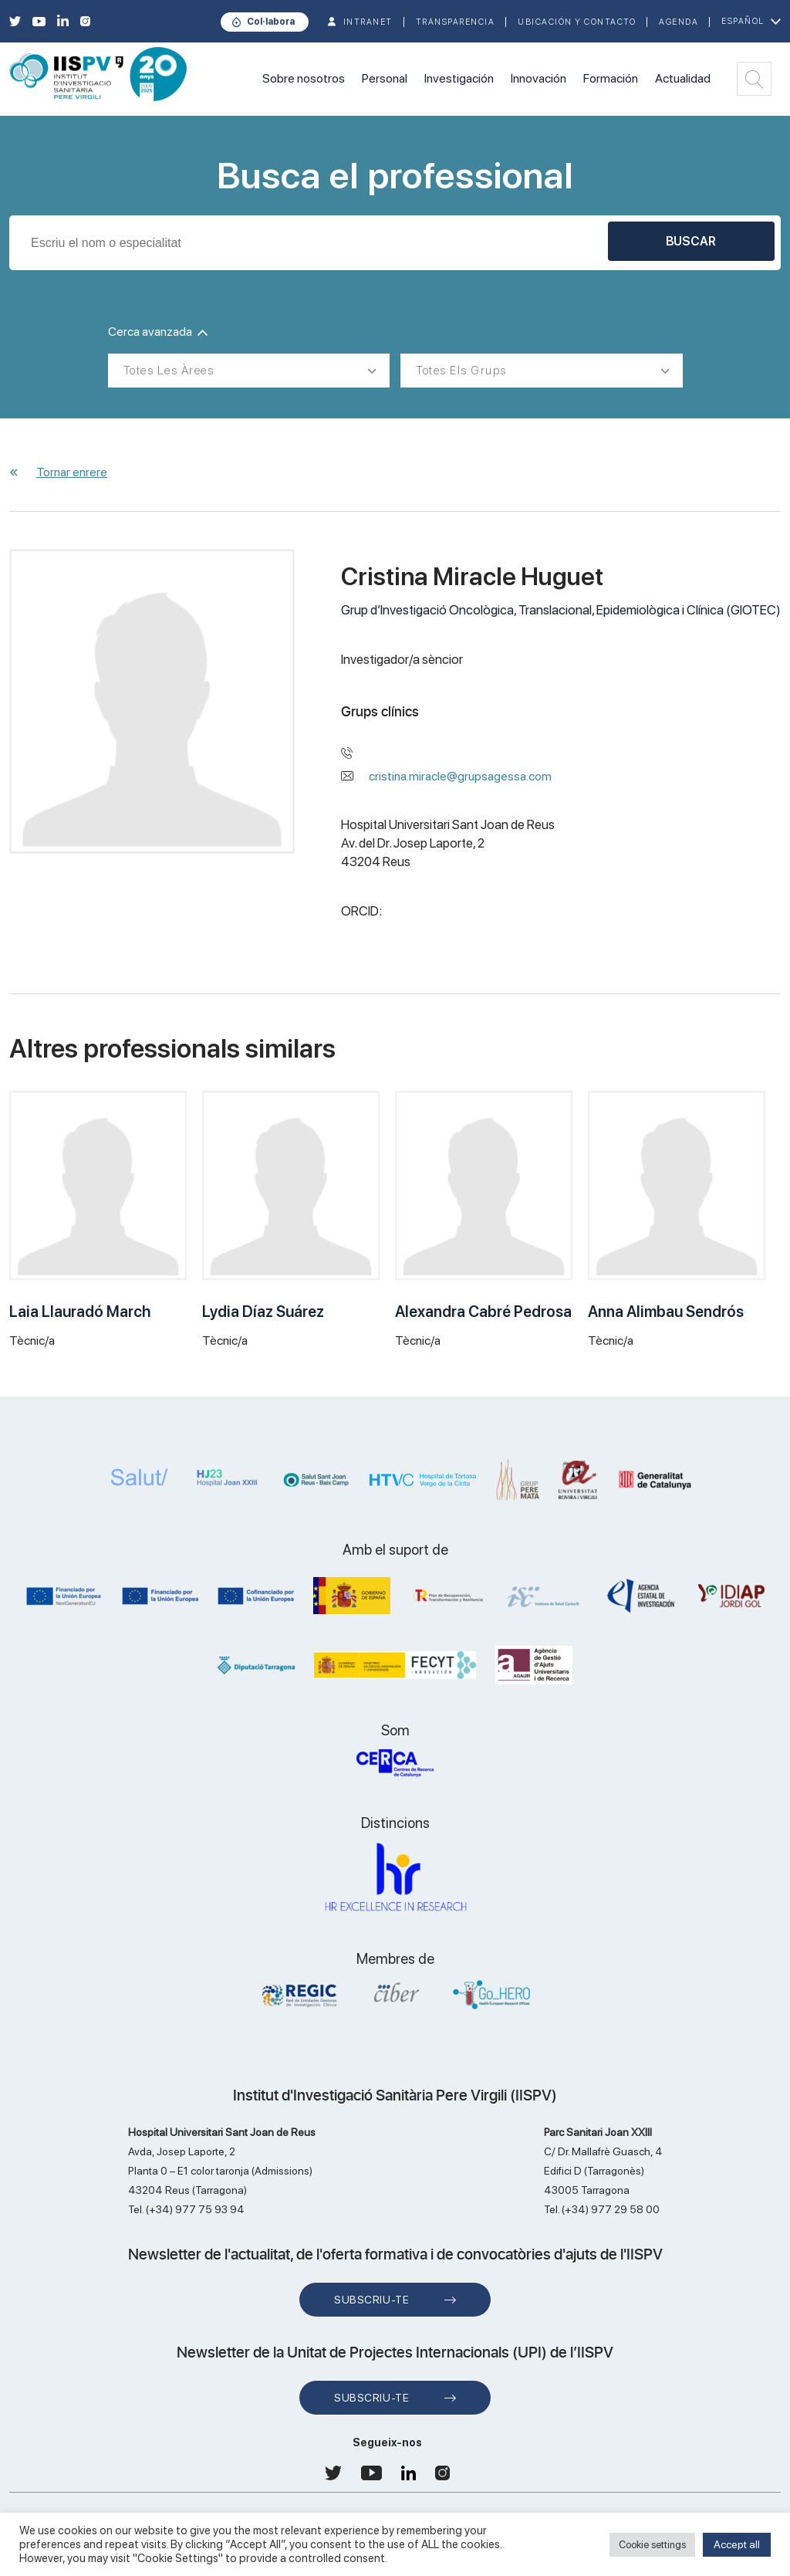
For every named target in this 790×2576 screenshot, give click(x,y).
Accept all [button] (737, 2544)
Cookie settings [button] (652, 2545)
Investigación (459, 78)
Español (743, 21)
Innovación (538, 78)
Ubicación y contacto (577, 22)
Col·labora (271, 21)
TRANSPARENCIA (455, 22)
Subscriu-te (371, 2299)
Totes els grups (461, 370)
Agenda (678, 22)
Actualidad (683, 78)
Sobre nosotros (303, 78)
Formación (610, 78)
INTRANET (368, 22)
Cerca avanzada (158, 331)
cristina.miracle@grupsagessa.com (460, 776)
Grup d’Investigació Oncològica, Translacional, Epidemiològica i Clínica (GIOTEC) (561, 610)
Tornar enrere (71, 472)
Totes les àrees (168, 370)
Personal (384, 78)
